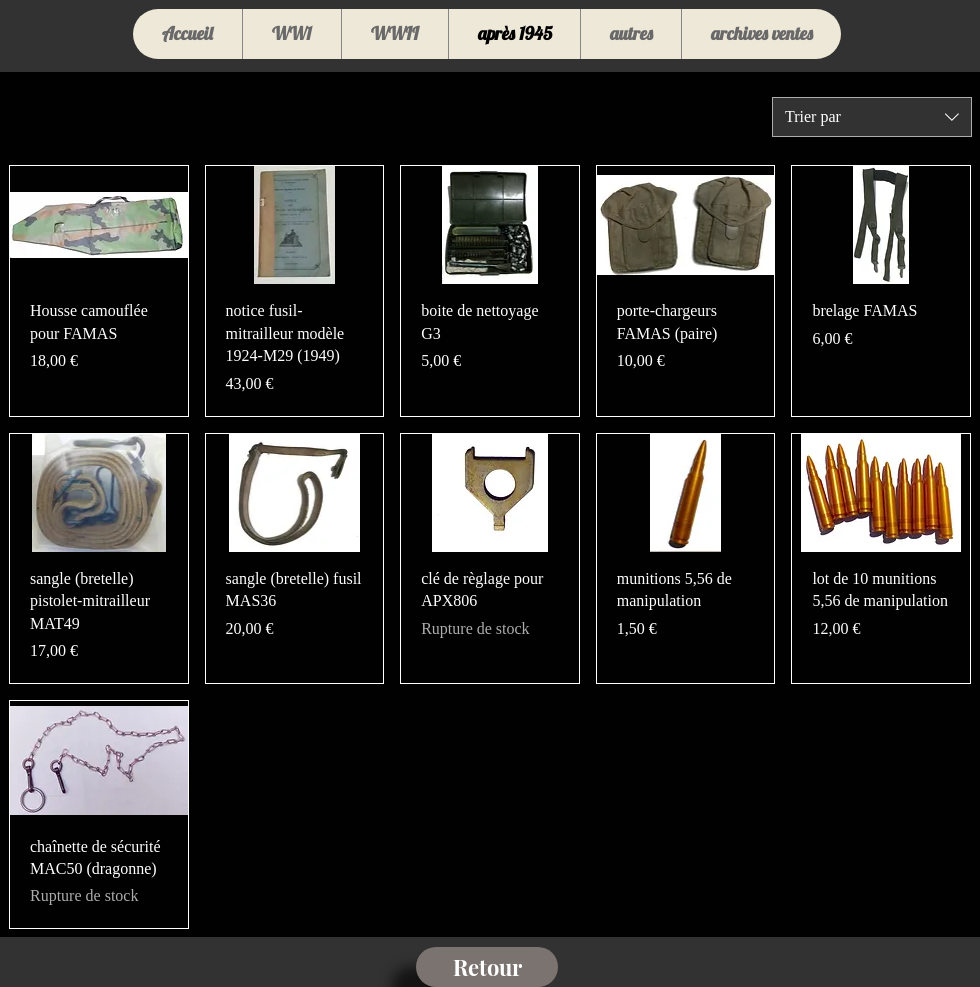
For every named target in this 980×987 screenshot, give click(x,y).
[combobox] (872, 117)
